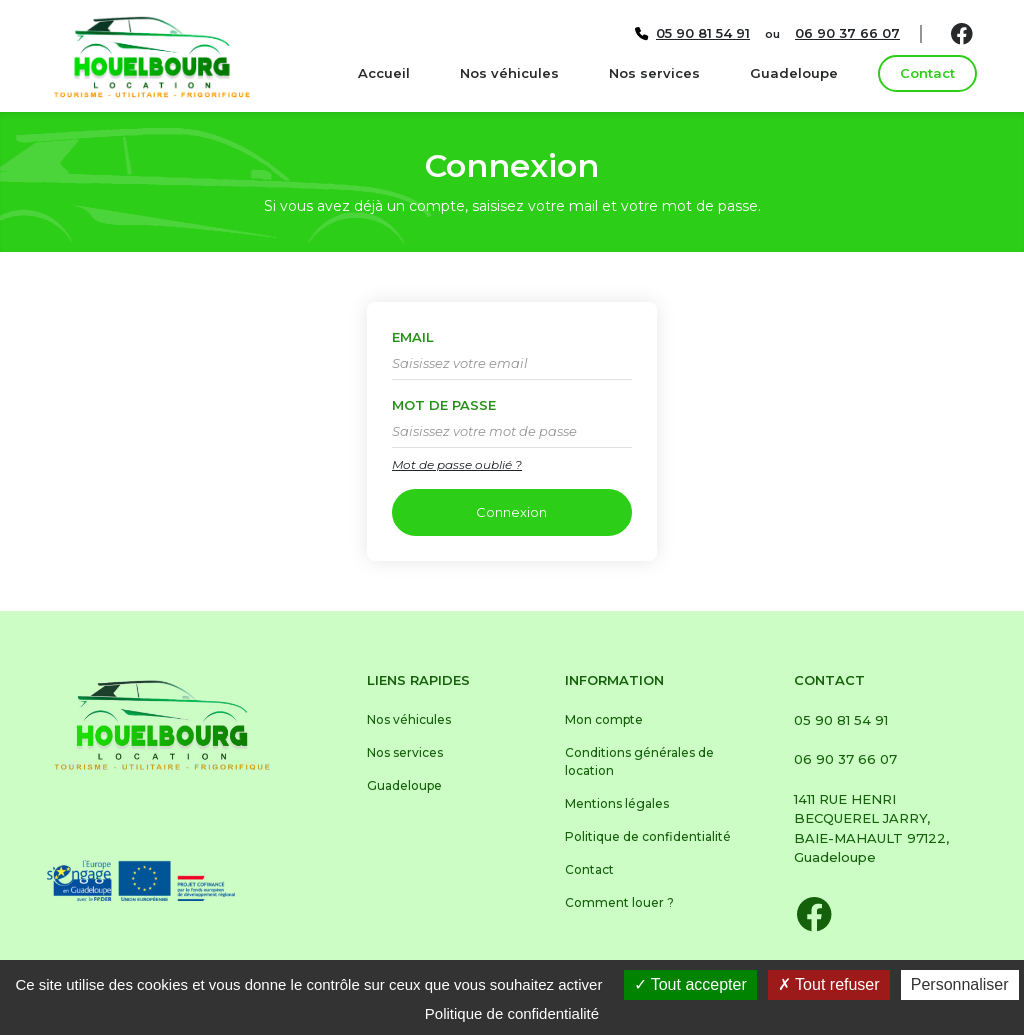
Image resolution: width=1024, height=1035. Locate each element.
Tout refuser (829, 984)
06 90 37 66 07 (845, 759)
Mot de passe (444, 405)
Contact (927, 73)
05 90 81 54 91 (841, 720)
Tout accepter (690, 984)
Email (413, 337)
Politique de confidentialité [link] (512, 1013)
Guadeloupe (794, 73)
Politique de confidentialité (648, 836)
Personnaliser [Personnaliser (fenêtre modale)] (960, 984)
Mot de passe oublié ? (457, 464)
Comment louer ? (619, 902)
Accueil (384, 73)
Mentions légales (617, 803)
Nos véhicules (509, 73)
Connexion (511, 512)
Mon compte (604, 719)
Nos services (654, 73)
